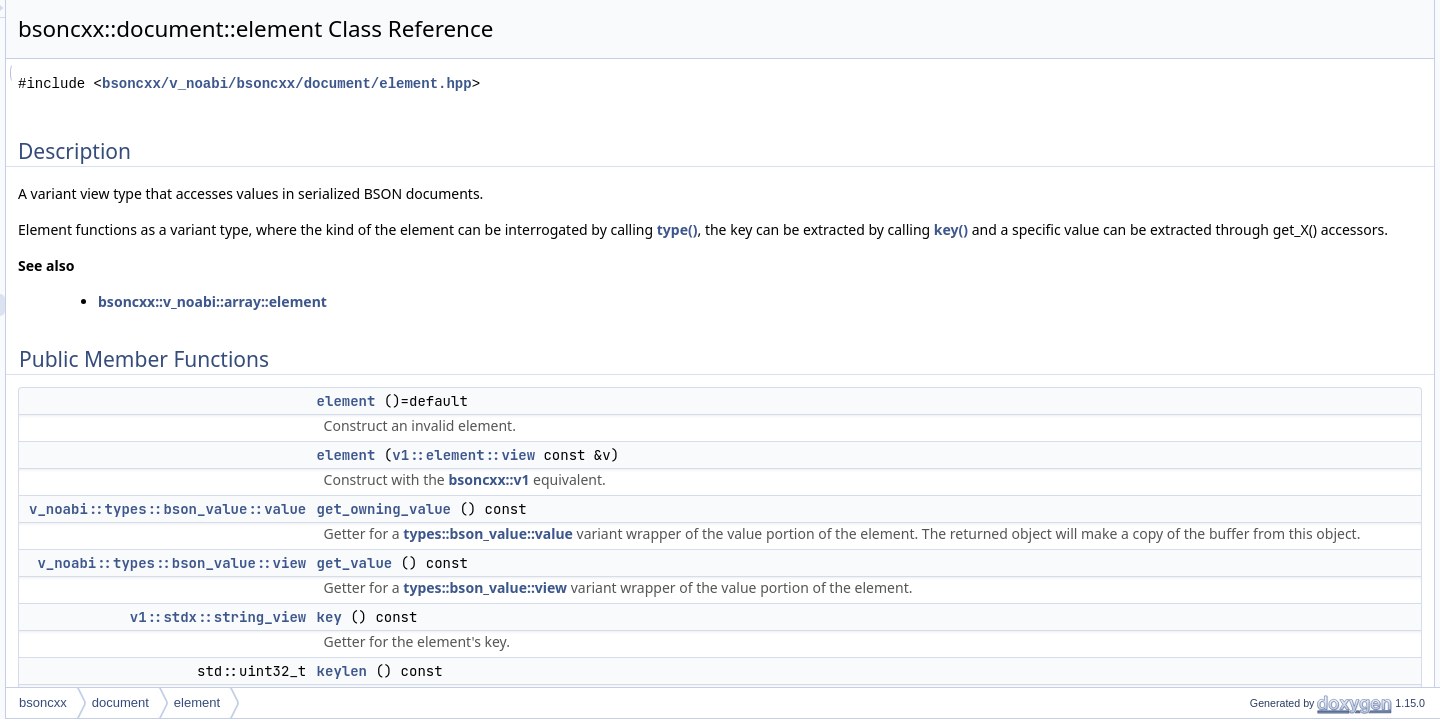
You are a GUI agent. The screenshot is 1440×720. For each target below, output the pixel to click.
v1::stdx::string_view (468, 661)
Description (1247, 11)
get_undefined (1291, 553)
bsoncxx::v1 (738, 501)
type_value (1262, 363)
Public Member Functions (1284, 33)
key (579, 661)
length (1249, 187)
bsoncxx (293, 702)
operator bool (1268, 231)
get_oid (1272, 575)
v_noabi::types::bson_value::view (421, 607)
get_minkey (1283, 421)
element (596, 423)
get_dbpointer (1289, 685)
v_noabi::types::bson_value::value (417, 531)
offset (1247, 209)
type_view (1259, 385)
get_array (1278, 509)
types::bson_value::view (735, 631)
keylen (1250, 165)
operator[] (1258, 275)
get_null (1274, 641)
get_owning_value (634, 531)
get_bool (1276, 597)
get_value (605, 607)
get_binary (1281, 531)
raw (1242, 319)
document (370, 702)
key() (331, 251)
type (1244, 341)
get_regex (1279, 663)
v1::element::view (713, 477)
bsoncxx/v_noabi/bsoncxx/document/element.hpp (537, 83)
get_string (1279, 465)
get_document (1291, 487)
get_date (1276, 619)
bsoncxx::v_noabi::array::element (462, 323)
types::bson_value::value (738, 555)
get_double (1282, 443)
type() (927, 229)
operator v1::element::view (1303, 253)
